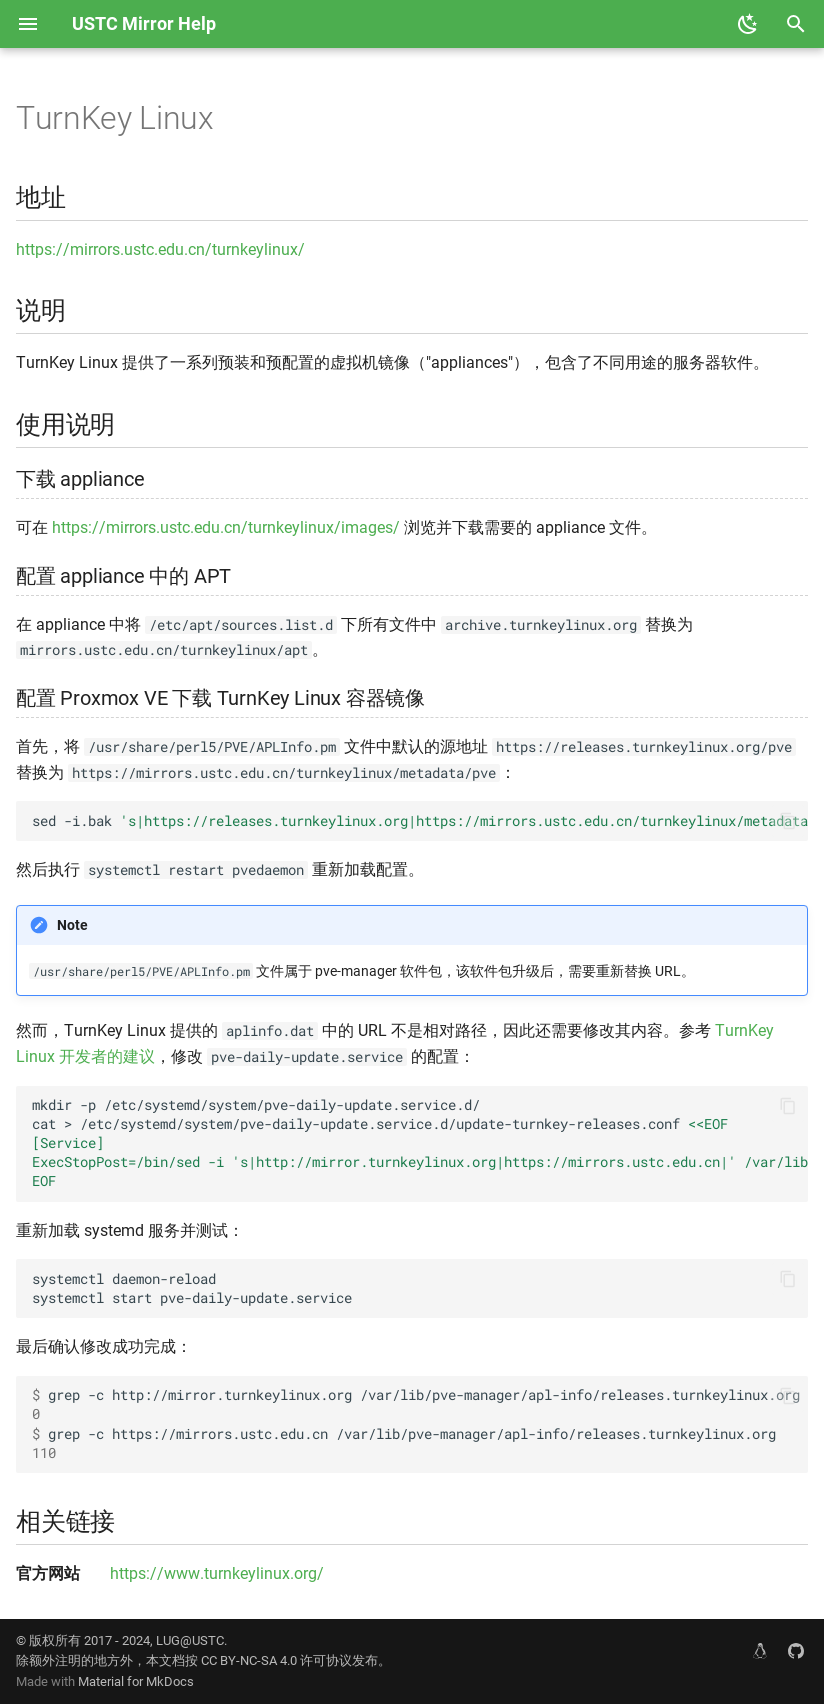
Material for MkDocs (136, 1681)
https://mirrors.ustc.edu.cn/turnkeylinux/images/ (226, 527)
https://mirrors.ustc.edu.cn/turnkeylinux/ (160, 249)
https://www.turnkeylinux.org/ (217, 1573)
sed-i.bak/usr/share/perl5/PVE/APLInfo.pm (420, 821)
